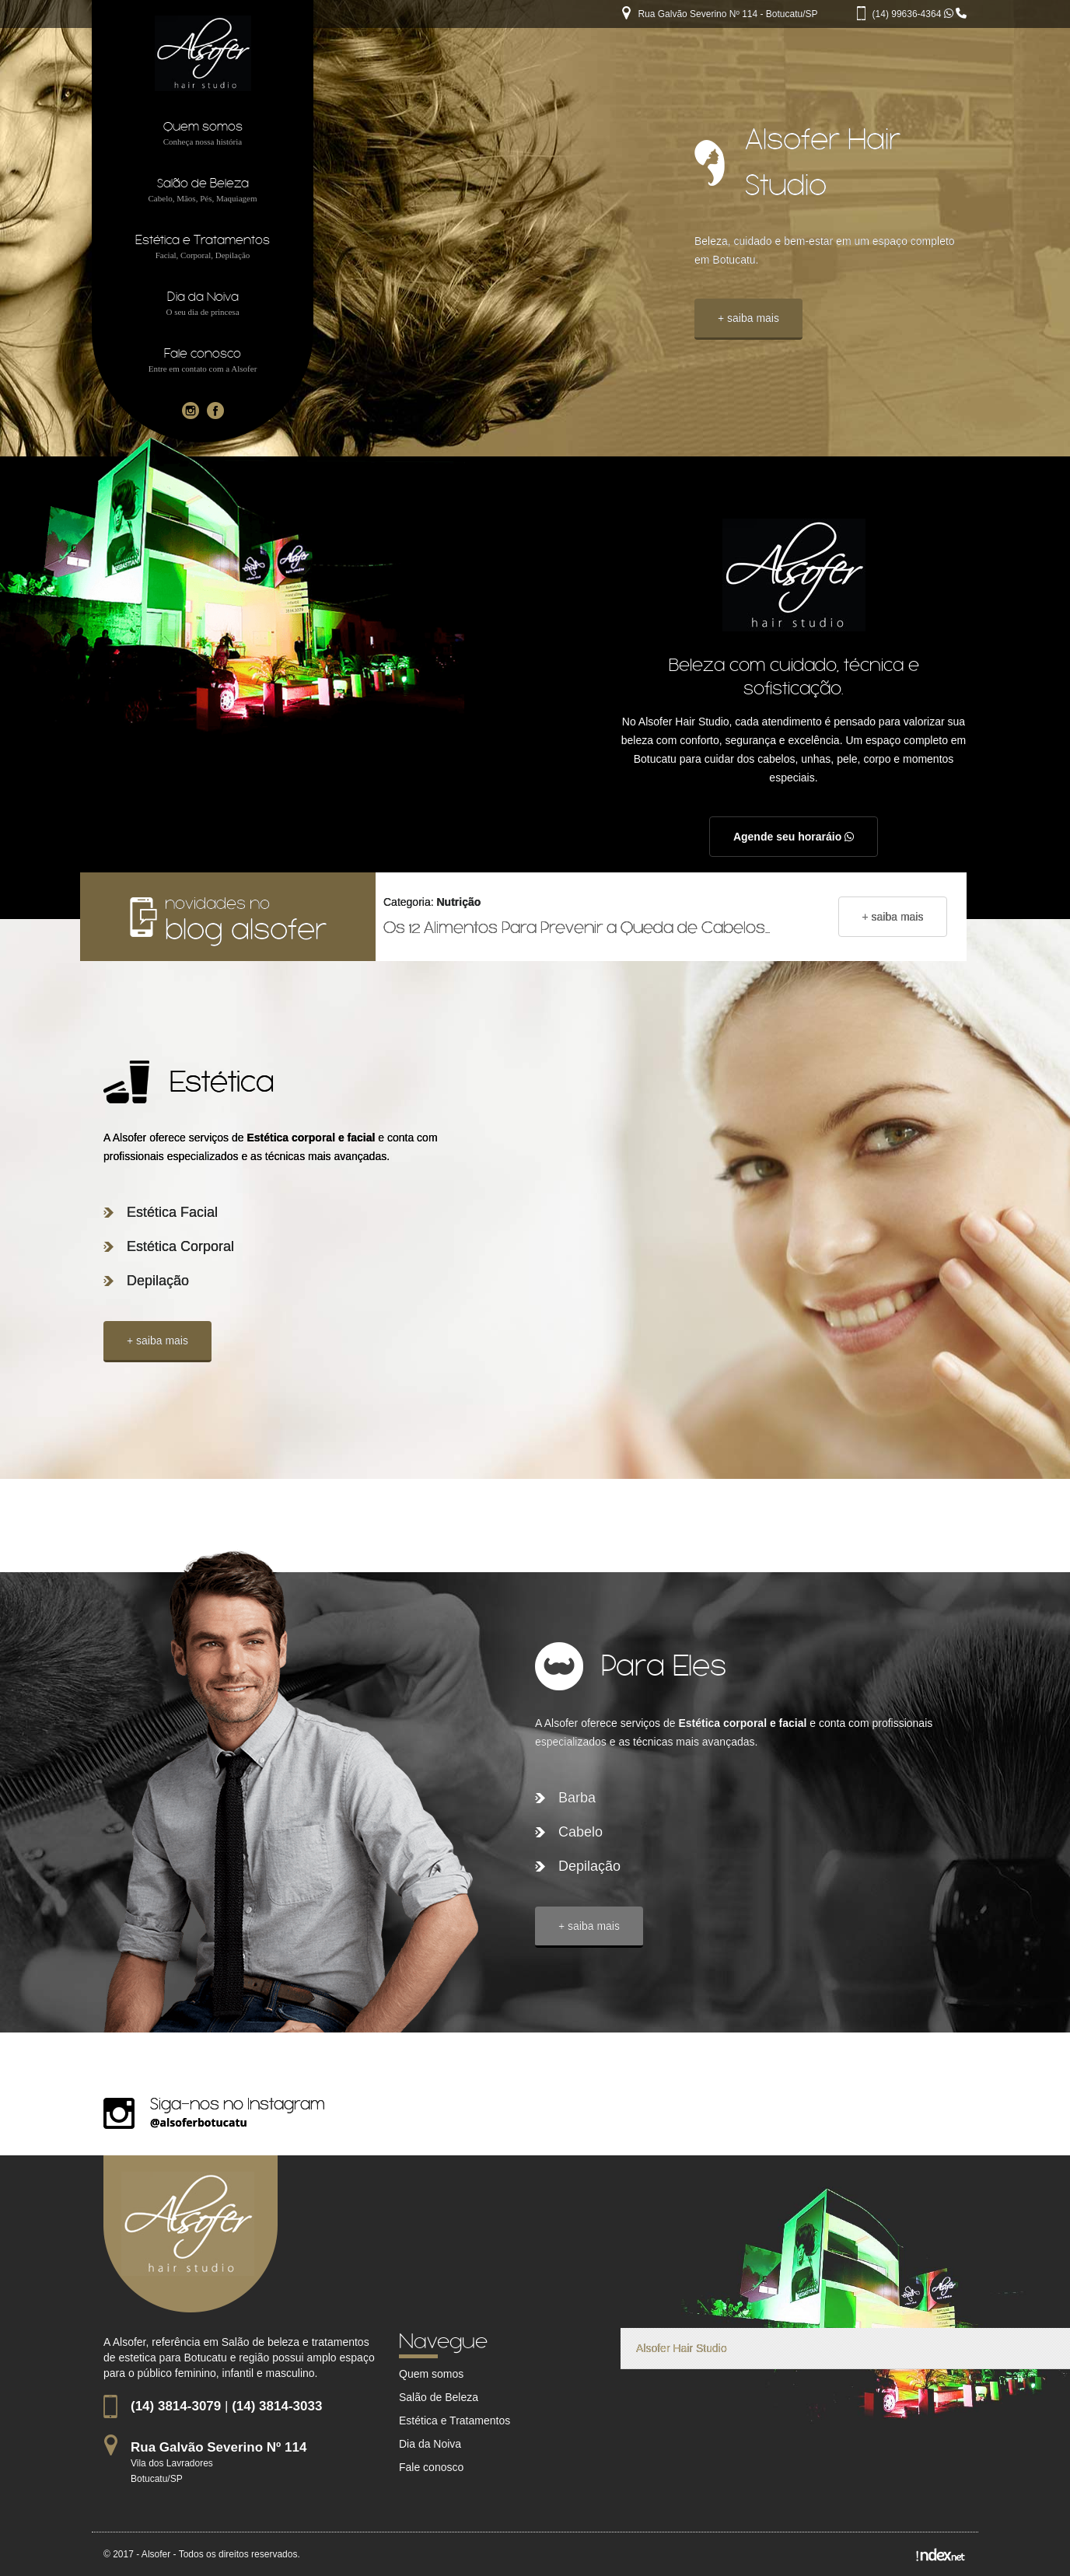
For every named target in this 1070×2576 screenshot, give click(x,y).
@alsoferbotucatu (198, 2122)
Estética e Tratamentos (454, 2420)
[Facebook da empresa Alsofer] (215, 410)
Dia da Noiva (430, 2444)
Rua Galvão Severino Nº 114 (218, 2447)
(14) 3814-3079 (176, 2406)
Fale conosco (431, 2467)
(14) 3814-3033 (277, 2406)
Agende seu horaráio (793, 836)
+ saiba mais (748, 318)
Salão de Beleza (438, 2397)
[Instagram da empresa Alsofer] (190, 410)
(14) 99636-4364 (914, 14)
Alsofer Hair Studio (681, 2348)
